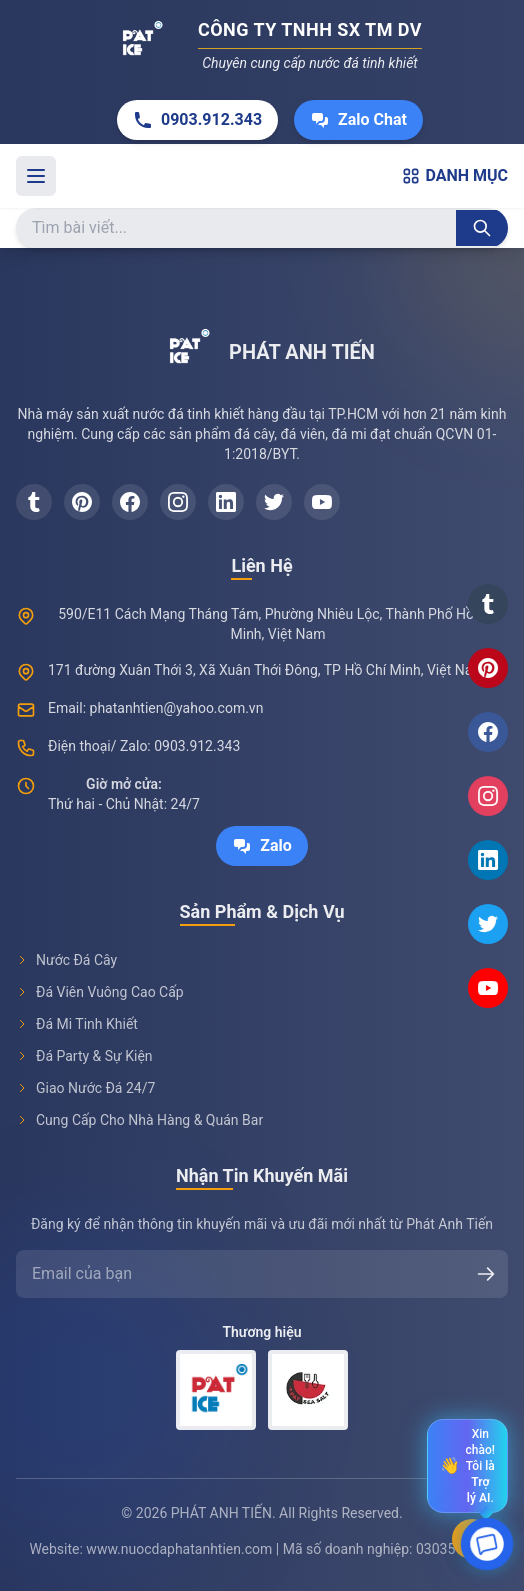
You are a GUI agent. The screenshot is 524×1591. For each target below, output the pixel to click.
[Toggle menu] (36, 176)
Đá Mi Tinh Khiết (77, 1024)
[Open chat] (487, 1545)
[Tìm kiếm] (482, 228)
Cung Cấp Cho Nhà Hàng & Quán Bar (139, 1120)
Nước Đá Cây (66, 960)
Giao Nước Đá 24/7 (85, 1088)
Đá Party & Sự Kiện (84, 1056)
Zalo (262, 846)
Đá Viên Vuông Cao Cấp (100, 992)
